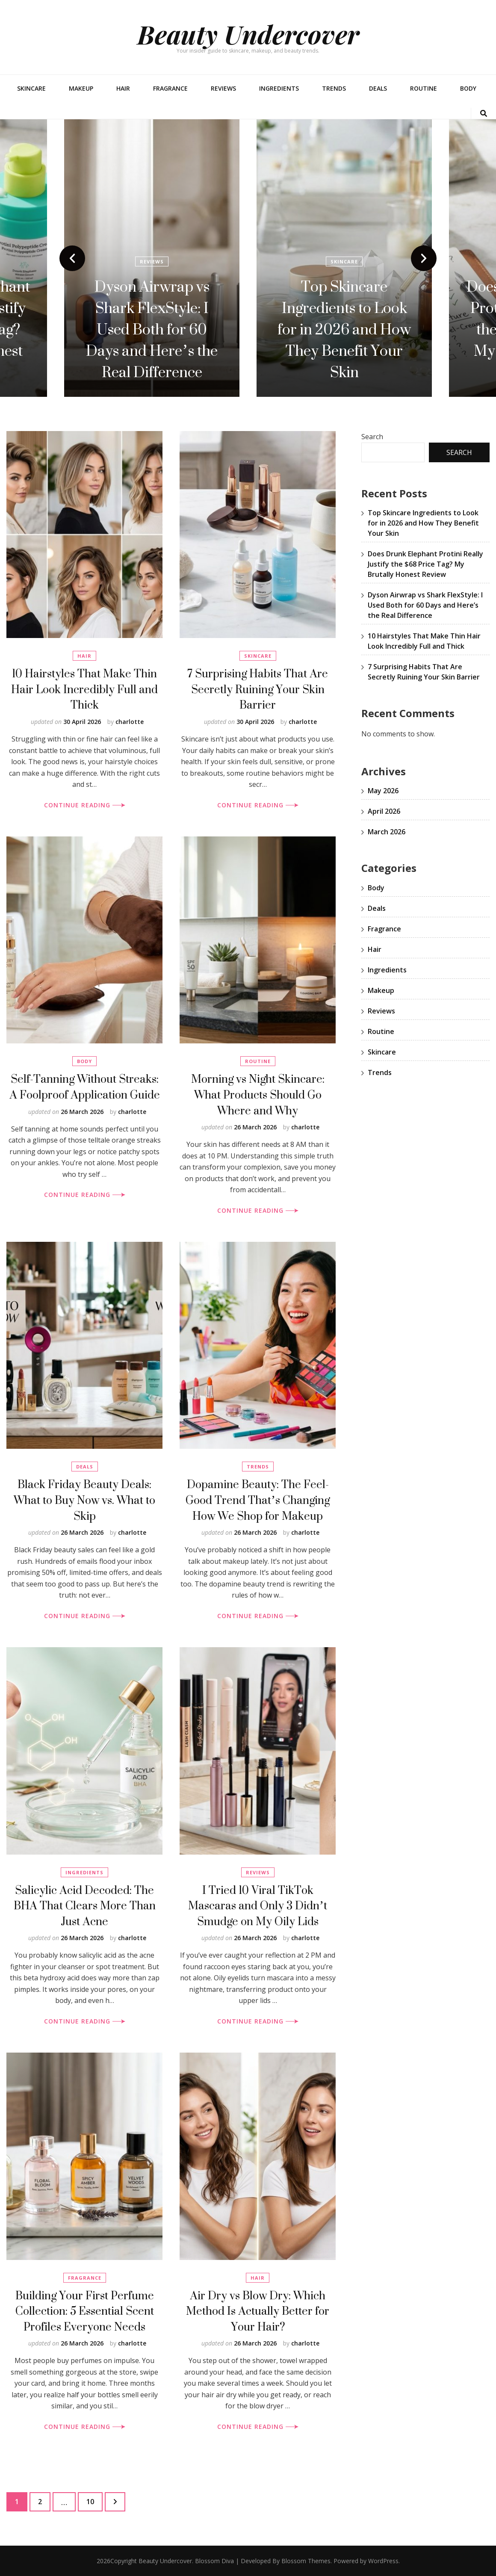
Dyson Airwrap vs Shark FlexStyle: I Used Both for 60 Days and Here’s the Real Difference (344, 329)
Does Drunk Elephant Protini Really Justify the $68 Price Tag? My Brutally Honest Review (152, 329)
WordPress (383, 2561)
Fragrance (170, 88)
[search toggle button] (483, 113)
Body (468, 88)
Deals (378, 88)
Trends (334, 88)
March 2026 (386, 831)
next (424, 258)
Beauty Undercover (248, 34)
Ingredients (279, 88)
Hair (123, 88)
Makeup (81, 88)
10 (94, 2499)
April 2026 (384, 811)
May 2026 (383, 790)
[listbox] (248, 258)
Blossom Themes (306, 2561)
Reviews (223, 88)
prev (72, 258)
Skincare (31, 88)
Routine (423, 88)
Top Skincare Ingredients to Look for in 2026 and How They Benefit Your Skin (423, 523)
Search (372, 436)
